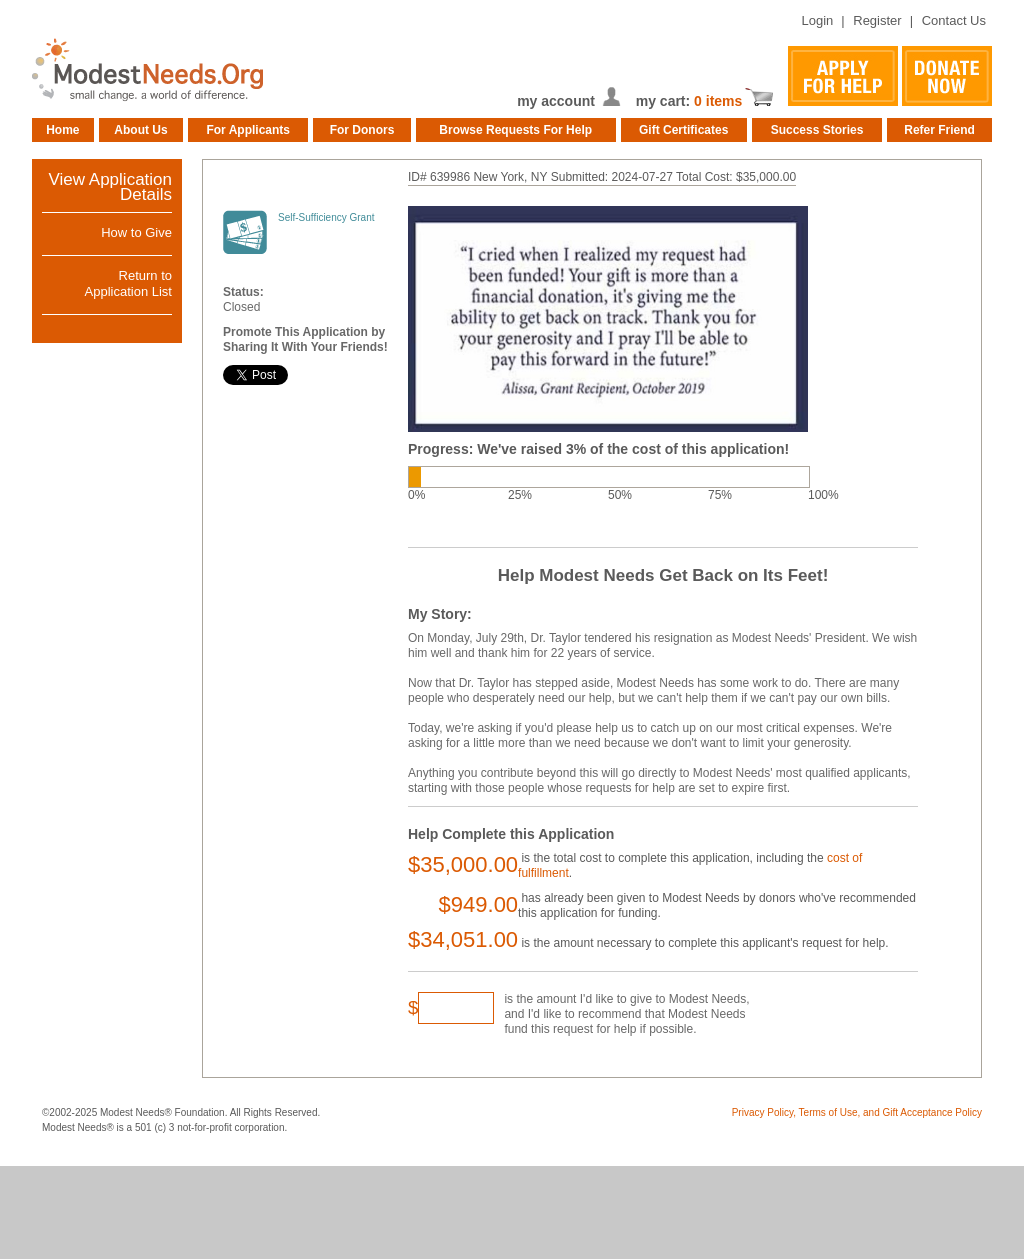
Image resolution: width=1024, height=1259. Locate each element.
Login (817, 20)
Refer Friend (939, 130)
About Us (140, 130)
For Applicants (248, 130)
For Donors (362, 130)
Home (62, 130)
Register (877, 20)
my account (556, 101)
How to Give (136, 232)
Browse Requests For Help (515, 130)
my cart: (665, 101)
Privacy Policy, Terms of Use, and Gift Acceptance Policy (857, 1112)
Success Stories (817, 130)
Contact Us (954, 20)
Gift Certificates (683, 130)
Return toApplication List (128, 283)
